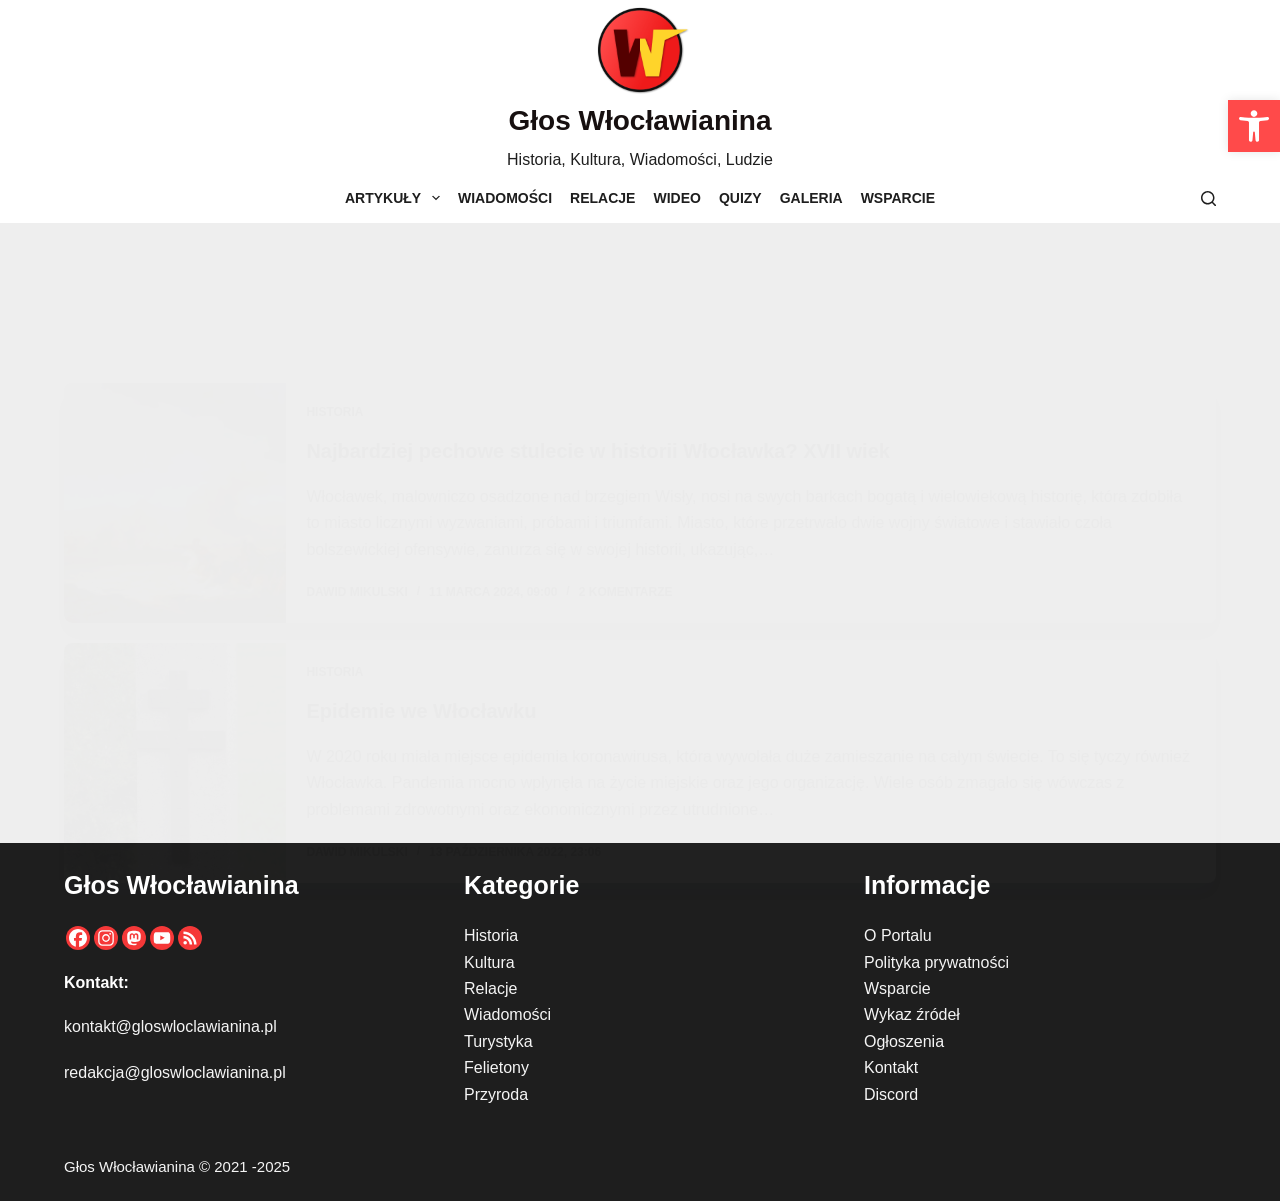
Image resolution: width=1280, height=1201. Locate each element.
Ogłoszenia (904, 1041)
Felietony (496, 1067)
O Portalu (898, 935)
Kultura (489, 962)
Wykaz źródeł (912, 1014)
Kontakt (891, 1067)
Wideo (676, 198)
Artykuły (396, 198)
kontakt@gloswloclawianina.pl (170, 1026)
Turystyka (498, 1041)
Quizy (740, 198)
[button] (1254, 126)
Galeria (811, 198)
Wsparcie (898, 198)
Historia (491, 935)
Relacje (602, 198)
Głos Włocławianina (640, 120)
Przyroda (496, 1094)
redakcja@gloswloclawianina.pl (175, 1072)
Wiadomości (505, 198)
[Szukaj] (1208, 198)
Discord (891, 1094)
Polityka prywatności (936, 962)
